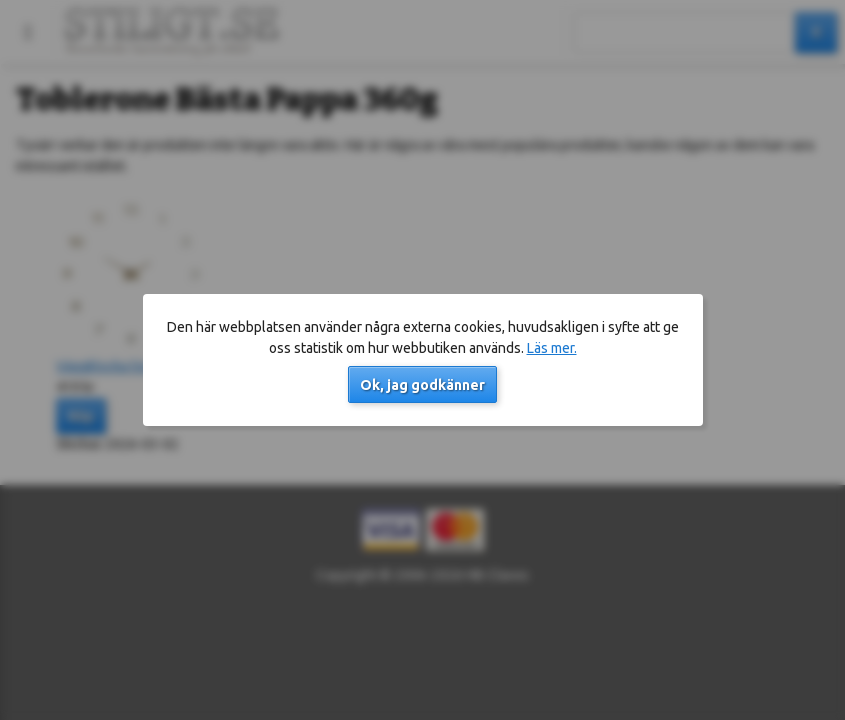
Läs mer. (552, 348)
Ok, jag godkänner (422, 385)
